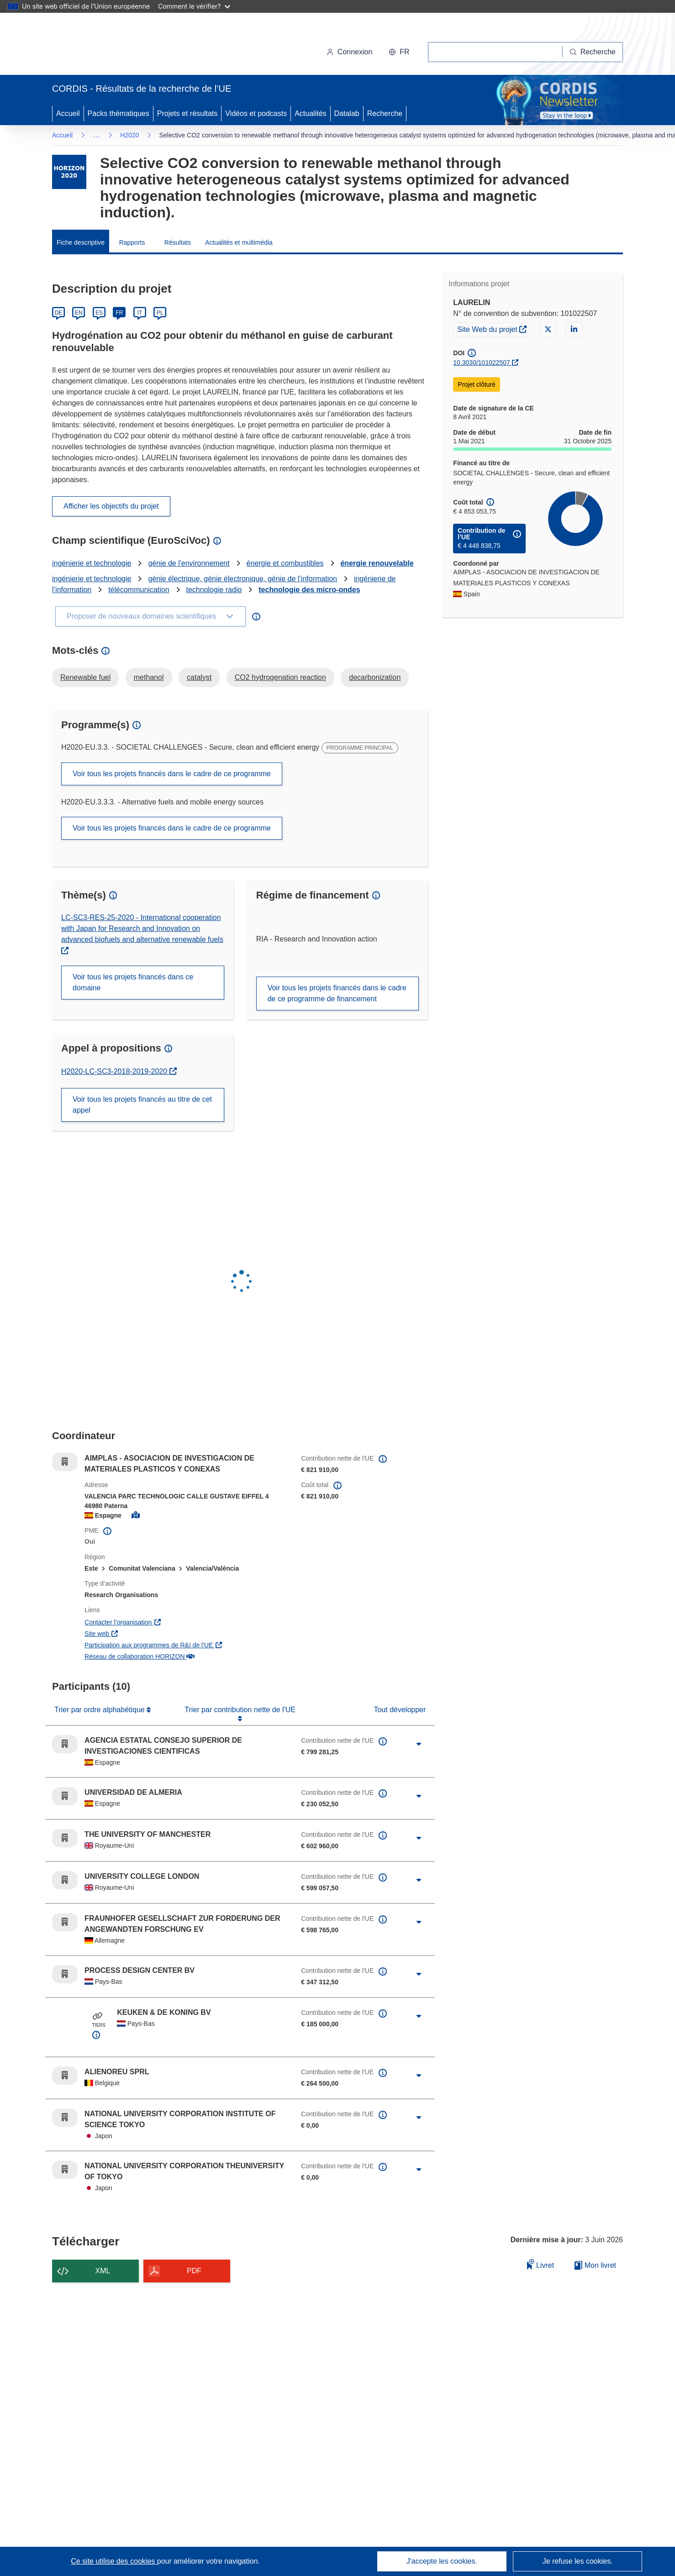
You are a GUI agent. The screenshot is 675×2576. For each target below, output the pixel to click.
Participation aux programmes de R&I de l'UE (185, 1644)
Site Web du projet (494, 329)
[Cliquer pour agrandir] (419, 1744)
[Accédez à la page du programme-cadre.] (69, 172)
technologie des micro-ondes (309, 590)
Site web (147, 1633)
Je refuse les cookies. (578, 2561)
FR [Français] (119, 313)
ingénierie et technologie (91, 563)
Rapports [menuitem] (132, 242)
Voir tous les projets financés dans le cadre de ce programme (172, 774)
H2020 (129, 135)
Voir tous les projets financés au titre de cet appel (142, 1104)
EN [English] (79, 313)
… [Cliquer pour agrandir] (96, 135)
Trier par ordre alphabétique (100, 1710)
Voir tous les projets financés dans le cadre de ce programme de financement (337, 993)
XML (103, 2271)
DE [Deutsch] (59, 313)
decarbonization (375, 677)
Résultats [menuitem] (177, 242)
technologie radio (214, 590)
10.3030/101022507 (481, 362)
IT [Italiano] (139, 313)
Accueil (68, 113)
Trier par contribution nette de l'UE (240, 1710)
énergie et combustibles (285, 563)
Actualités (310, 113)
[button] (399, 52)
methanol (149, 677)
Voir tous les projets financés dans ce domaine (133, 982)
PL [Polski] (160, 313)
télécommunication (138, 590)
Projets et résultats (187, 113)
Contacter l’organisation (168, 1621)
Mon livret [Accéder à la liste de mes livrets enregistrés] (595, 2265)
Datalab (346, 113)
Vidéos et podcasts (256, 113)
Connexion (350, 52)
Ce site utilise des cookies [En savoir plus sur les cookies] (114, 2561)
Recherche (384, 113)
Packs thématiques (118, 113)
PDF (194, 2271)
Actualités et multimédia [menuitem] (239, 242)
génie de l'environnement (188, 563)
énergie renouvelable (376, 563)
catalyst (199, 677)
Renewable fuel (85, 677)
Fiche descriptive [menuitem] (81, 242)
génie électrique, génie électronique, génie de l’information (242, 579)
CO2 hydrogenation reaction (280, 677)
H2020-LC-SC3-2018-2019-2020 (118, 1071)
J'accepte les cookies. (441, 2561)
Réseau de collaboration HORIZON (185, 1655)
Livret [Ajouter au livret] (540, 2264)
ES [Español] (99, 313)
